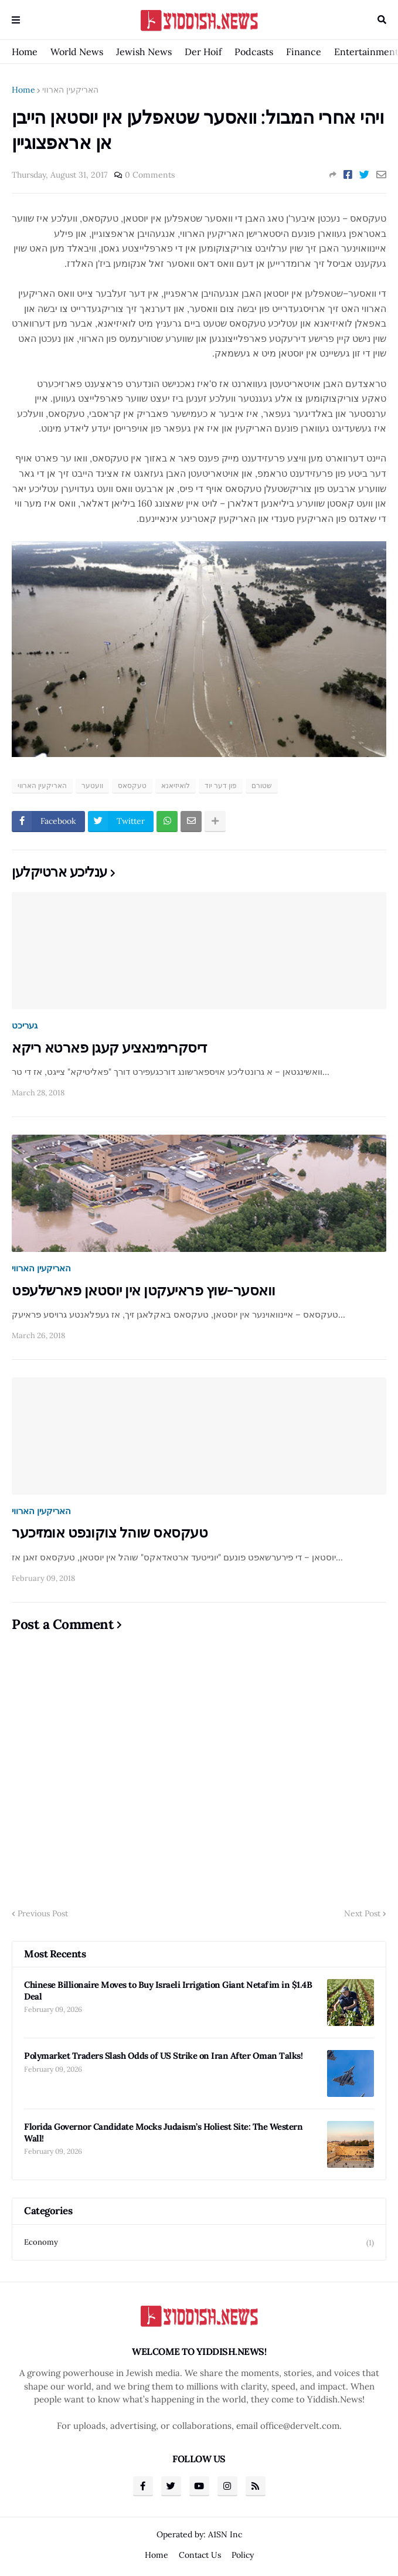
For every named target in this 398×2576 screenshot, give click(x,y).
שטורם (261, 785)
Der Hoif (203, 51)
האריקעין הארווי (70, 89)
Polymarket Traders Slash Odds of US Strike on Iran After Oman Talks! (163, 2055)
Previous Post (43, 1913)
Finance (303, 51)
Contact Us (200, 2555)
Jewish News (144, 51)
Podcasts (253, 51)
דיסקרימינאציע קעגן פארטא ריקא (109, 1047)
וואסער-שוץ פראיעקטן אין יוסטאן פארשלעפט (143, 1290)
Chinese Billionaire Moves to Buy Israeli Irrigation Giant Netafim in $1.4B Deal (168, 1990)
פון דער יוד (221, 785)
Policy (243, 2555)
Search (382, 20)
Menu (16, 20)
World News (76, 51)
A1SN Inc (225, 2534)
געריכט (25, 1025)
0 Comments (150, 174)
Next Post (362, 1913)
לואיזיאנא (175, 785)
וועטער (92, 785)
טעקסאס (132, 785)
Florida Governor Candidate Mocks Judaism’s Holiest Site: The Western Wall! (163, 2132)
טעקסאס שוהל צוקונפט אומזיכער (109, 1532)
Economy (199, 2242)
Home (25, 51)
